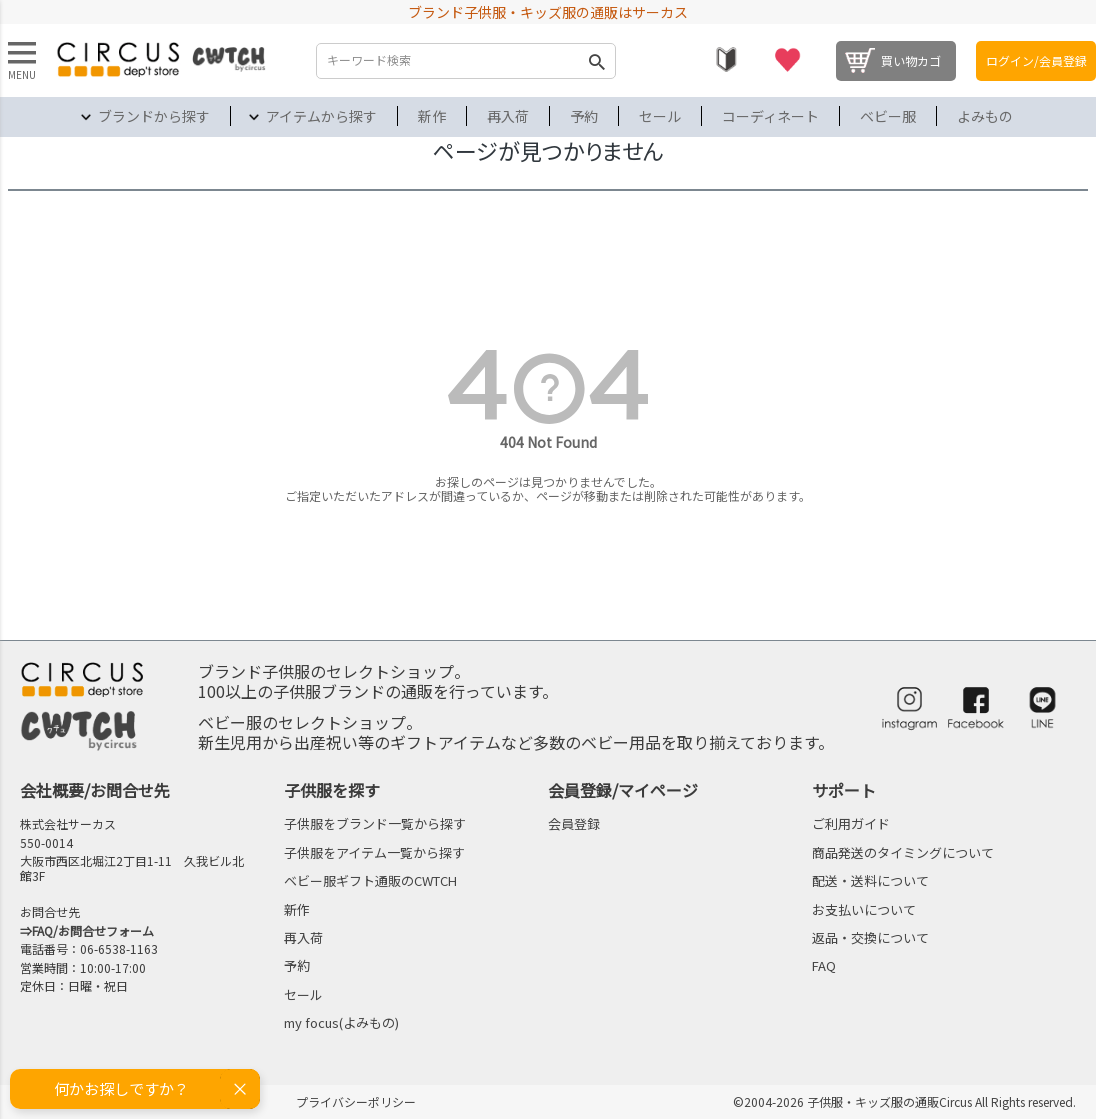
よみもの (985, 116)
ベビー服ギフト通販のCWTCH (370, 880)
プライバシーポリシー (356, 1101)
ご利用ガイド (851, 823)
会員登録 (574, 823)
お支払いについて (864, 909)
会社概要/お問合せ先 (95, 790)
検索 (596, 61)
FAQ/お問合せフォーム (93, 930)
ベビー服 (888, 116)
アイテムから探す (321, 116)
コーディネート (770, 116)
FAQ (824, 965)
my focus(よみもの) (341, 1022)
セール (660, 116)
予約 (584, 116)
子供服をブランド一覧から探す (375, 823)
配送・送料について (870, 880)
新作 (432, 116)
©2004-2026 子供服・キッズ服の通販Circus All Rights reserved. (904, 1101)
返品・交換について (870, 937)
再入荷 (508, 116)
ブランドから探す (154, 116)
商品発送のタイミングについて (903, 852)
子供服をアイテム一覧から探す (374, 852)
